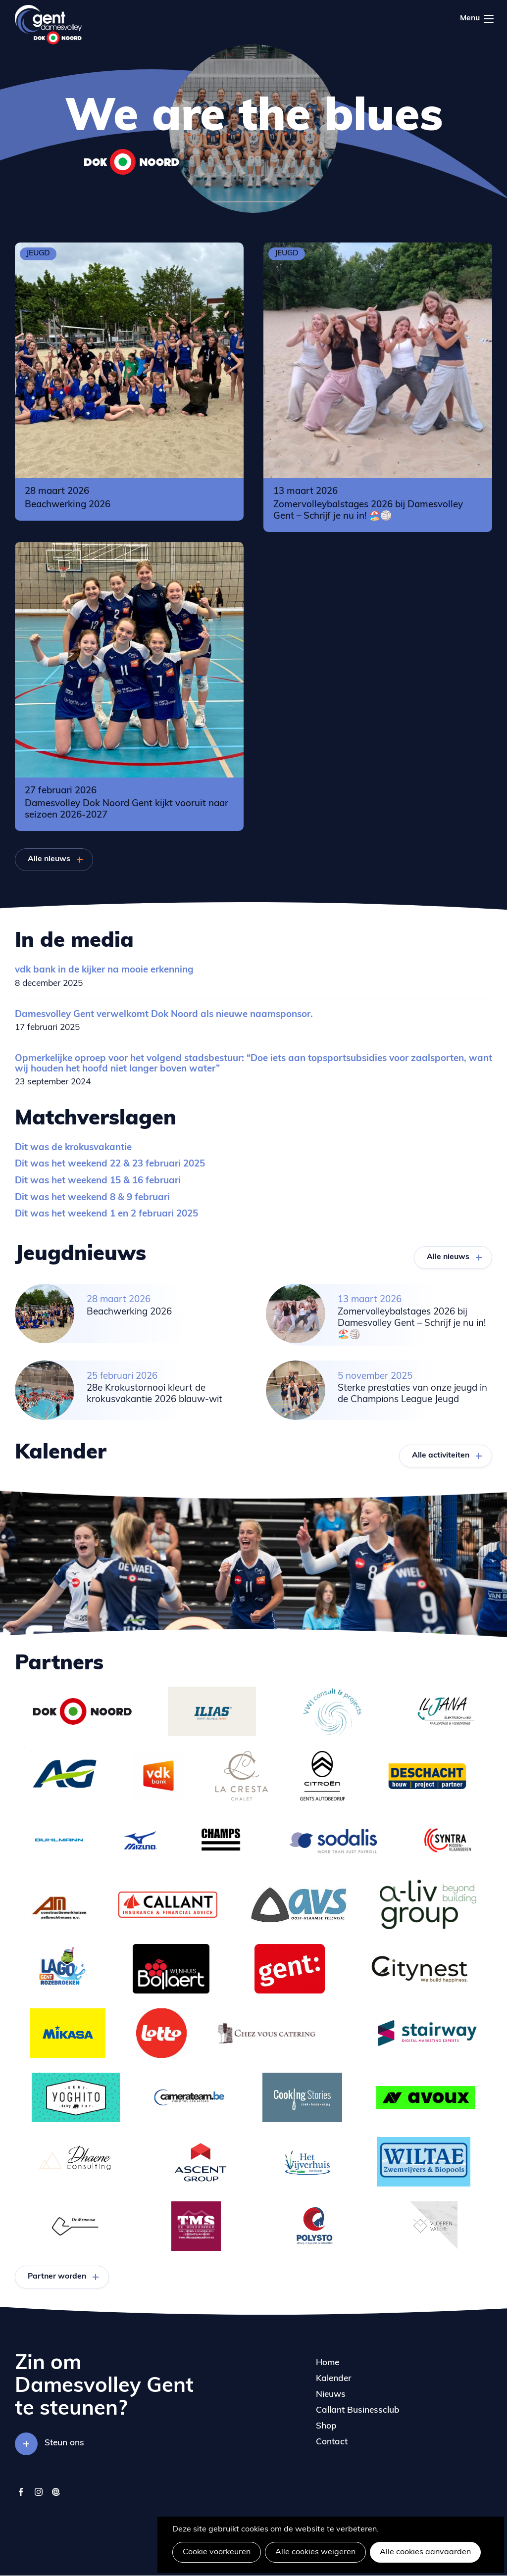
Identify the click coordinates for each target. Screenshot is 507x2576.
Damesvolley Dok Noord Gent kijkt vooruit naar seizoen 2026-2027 (126, 809)
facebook (21, 2496)
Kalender (334, 2379)
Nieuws (331, 2394)
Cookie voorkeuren (217, 2552)
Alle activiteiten (440, 1455)
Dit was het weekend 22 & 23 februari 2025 (110, 1164)
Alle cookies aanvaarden (425, 2552)
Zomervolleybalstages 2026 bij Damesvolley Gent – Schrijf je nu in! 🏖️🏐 (368, 510)
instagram (38, 2496)
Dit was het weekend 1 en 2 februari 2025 (106, 1214)
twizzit (56, 2496)
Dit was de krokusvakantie (73, 1148)
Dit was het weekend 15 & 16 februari (98, 1181)
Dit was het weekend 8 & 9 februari (92, 1198)
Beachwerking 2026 (67, 505)
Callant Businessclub (358, 2410)
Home (327, 2363)
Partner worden (57, 2277)
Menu (489, 19)
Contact (332, 2442)
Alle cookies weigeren (315, 2552)
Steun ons (64, 2443)
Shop (326, 2426)
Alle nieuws (49, 859)
